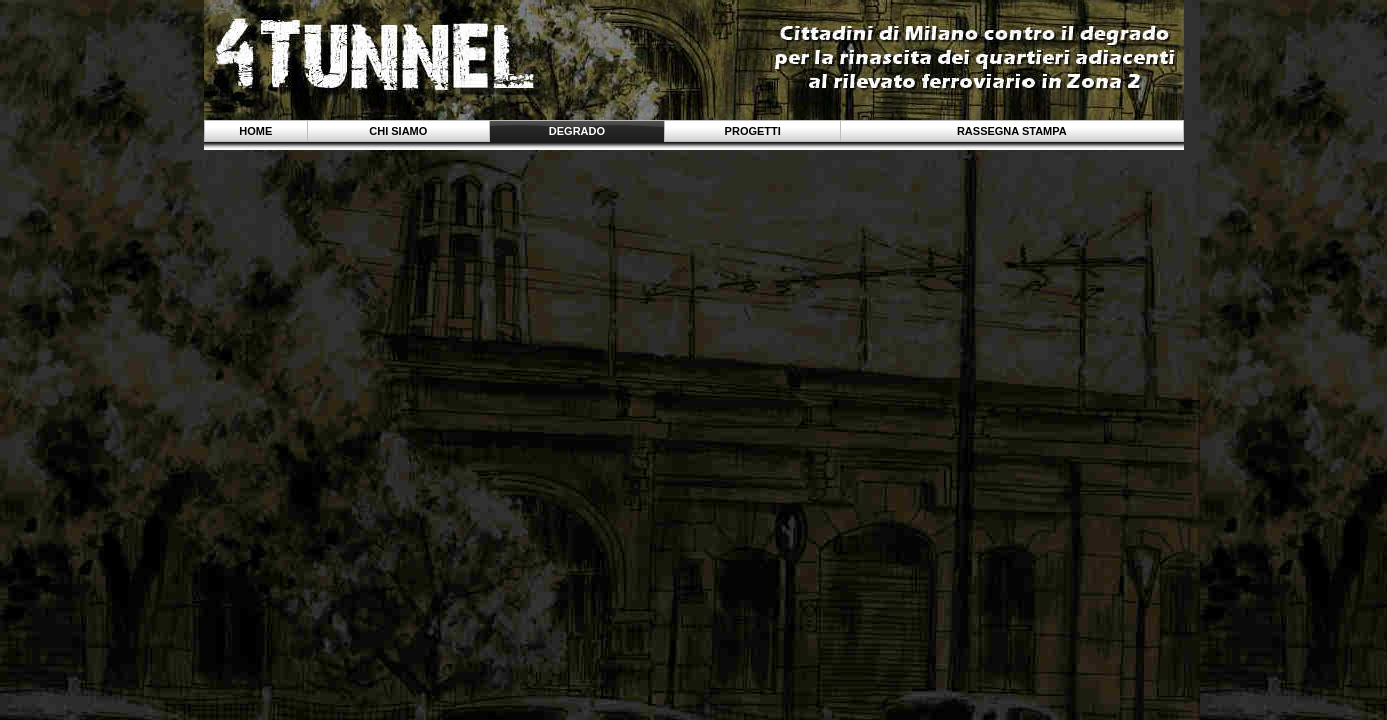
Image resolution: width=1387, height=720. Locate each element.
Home (255, 131)
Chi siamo (398, 131)
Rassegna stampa (1012, 131)
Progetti (753, 131)
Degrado (577, 131)
